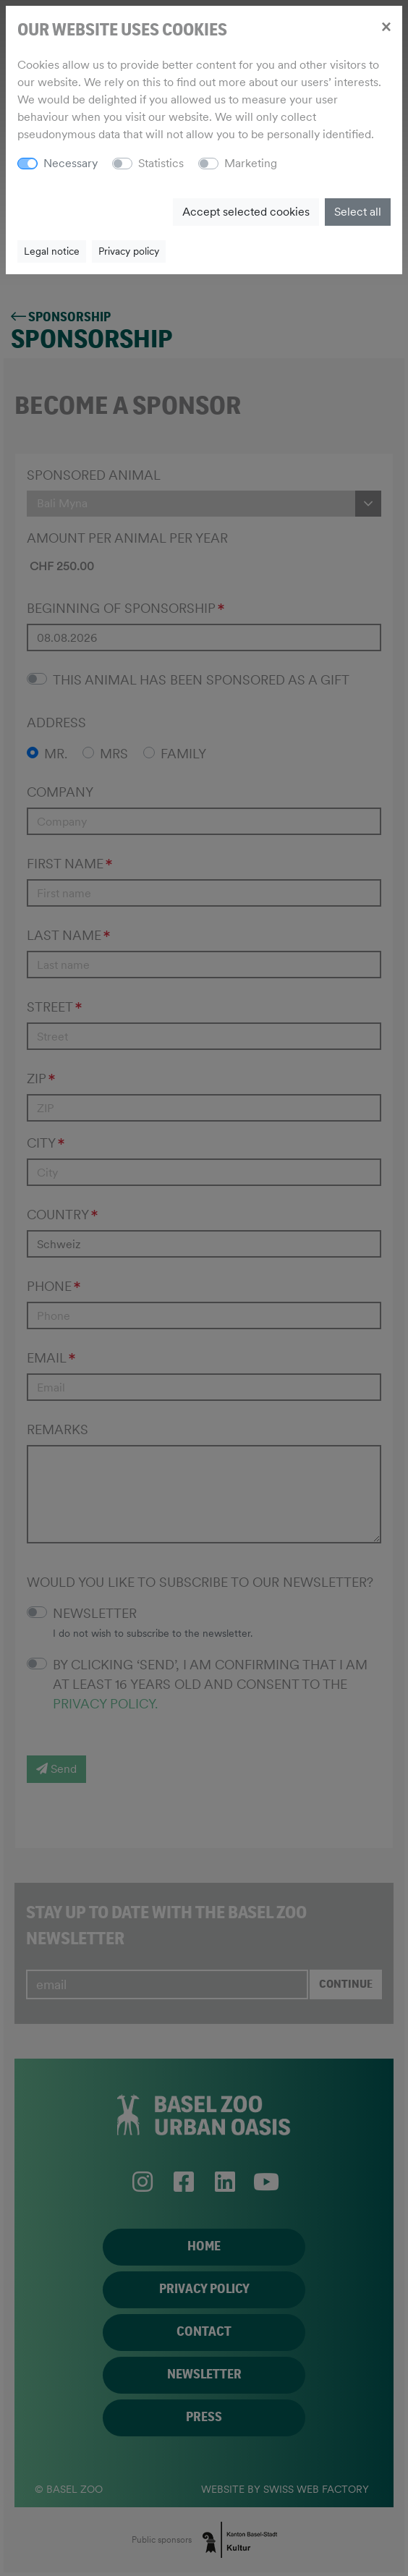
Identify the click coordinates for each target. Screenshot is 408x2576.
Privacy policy (128, 251)
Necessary (70, 163)
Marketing (250, 163)
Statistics (161, 163)
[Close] (386, 26)
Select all (357, 212)
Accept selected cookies (246, 212)
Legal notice (52, 251)
